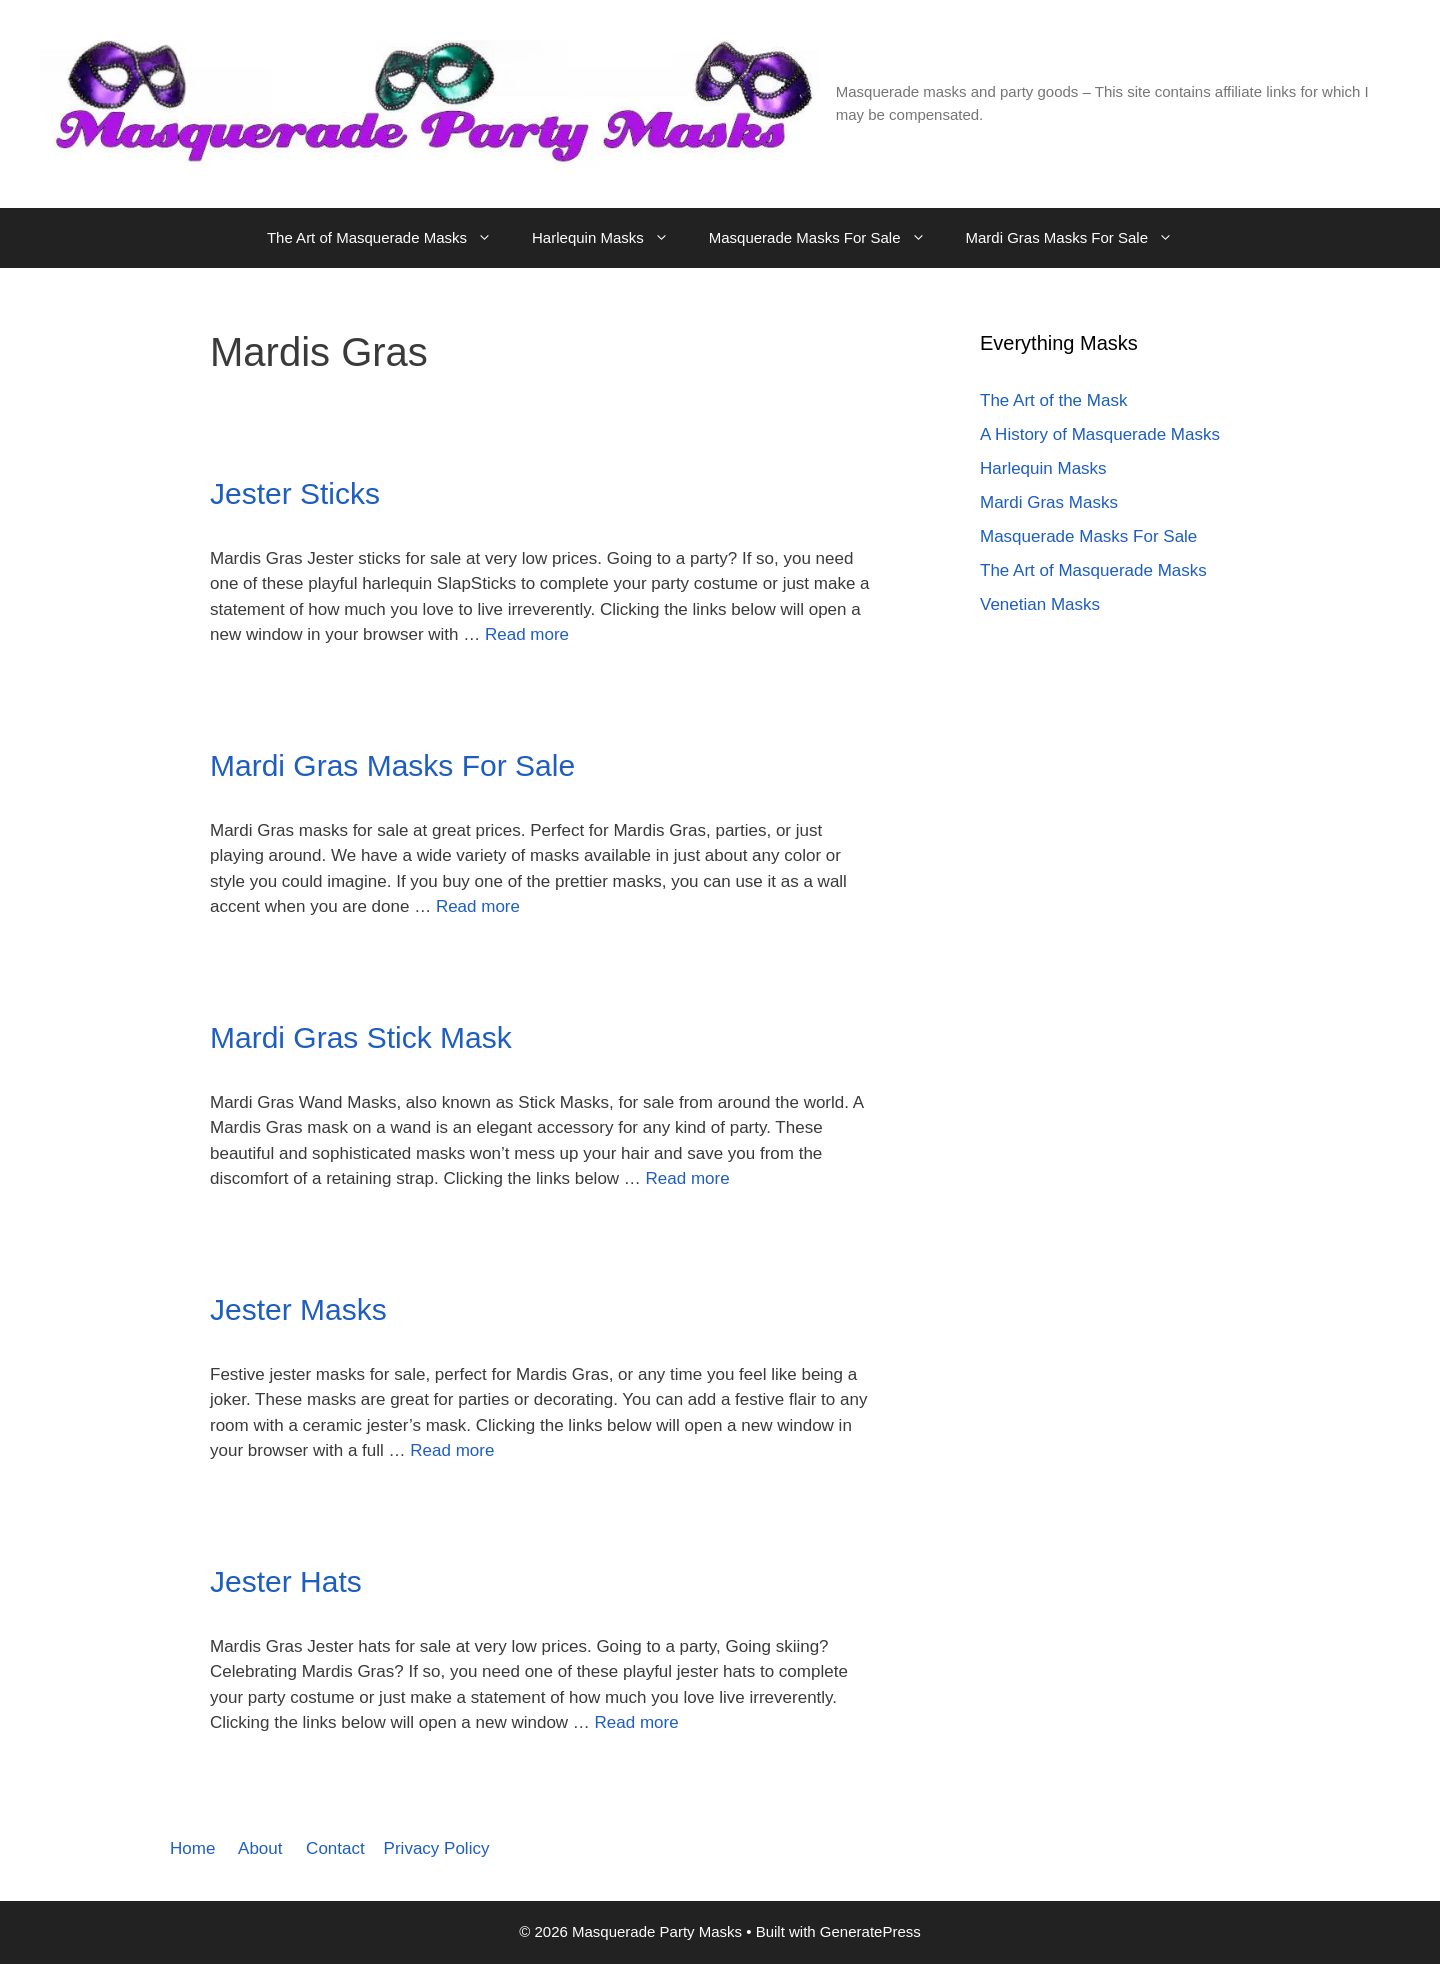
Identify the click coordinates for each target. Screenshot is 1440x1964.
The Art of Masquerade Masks (389, 238)
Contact (335, 1848)
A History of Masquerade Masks (1100, 434)
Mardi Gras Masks (1049, 502)
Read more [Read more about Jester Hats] (637, 1722)
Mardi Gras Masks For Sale (1080, 238)
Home (192, 1848)
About (260, 1848)
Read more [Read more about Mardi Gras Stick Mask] (688, 1178)
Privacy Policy (437, 1848)
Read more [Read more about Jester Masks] (452, 1450)
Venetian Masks (1040, 604)
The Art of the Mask (1053, 400)
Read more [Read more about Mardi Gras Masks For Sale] (478, 906)
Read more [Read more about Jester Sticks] (527, 634)
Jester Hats (286, 1581)
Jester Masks (298, 1309)
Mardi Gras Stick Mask (361, 1037)
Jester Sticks (295, 493)
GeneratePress (870, 1931)
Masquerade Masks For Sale (827, 238)
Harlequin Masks (610, 238)
